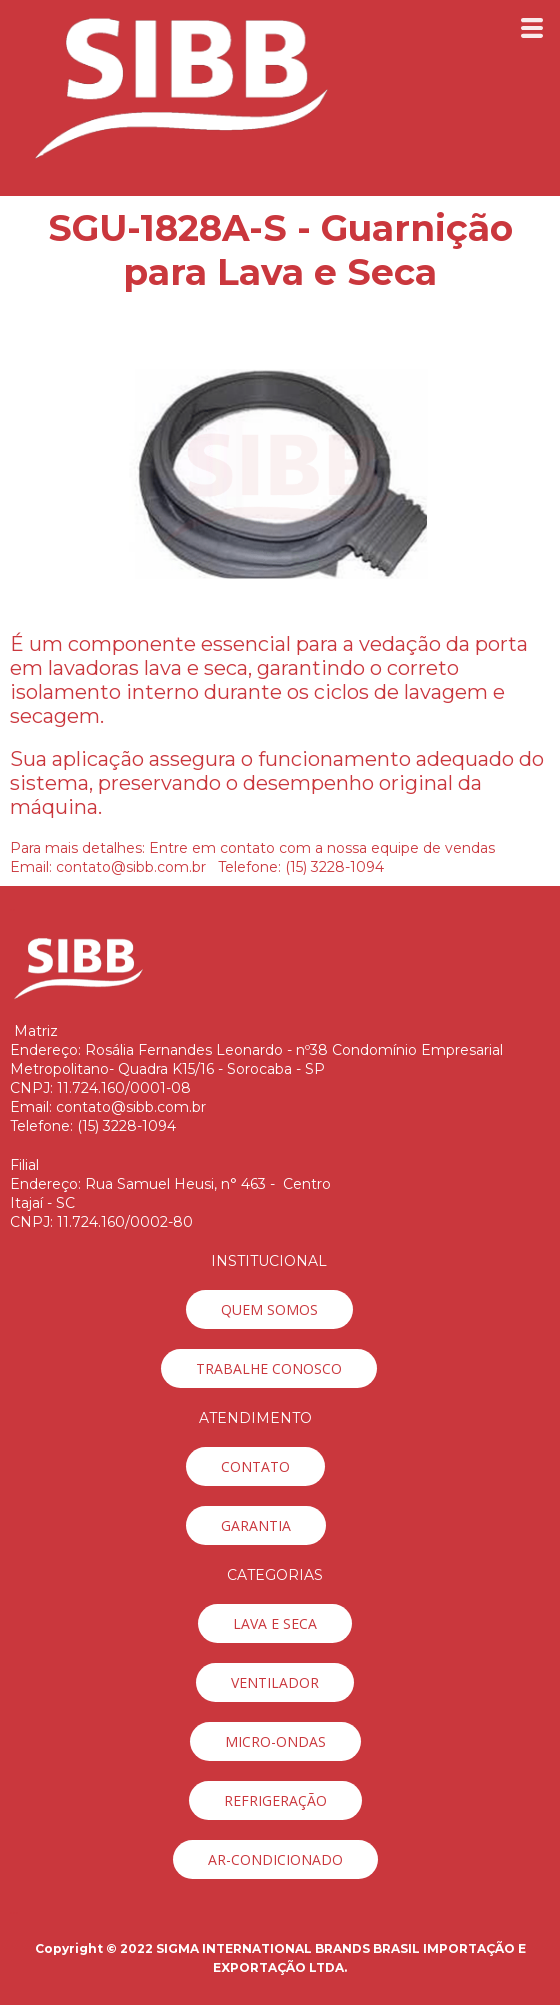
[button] (269, 1309)
